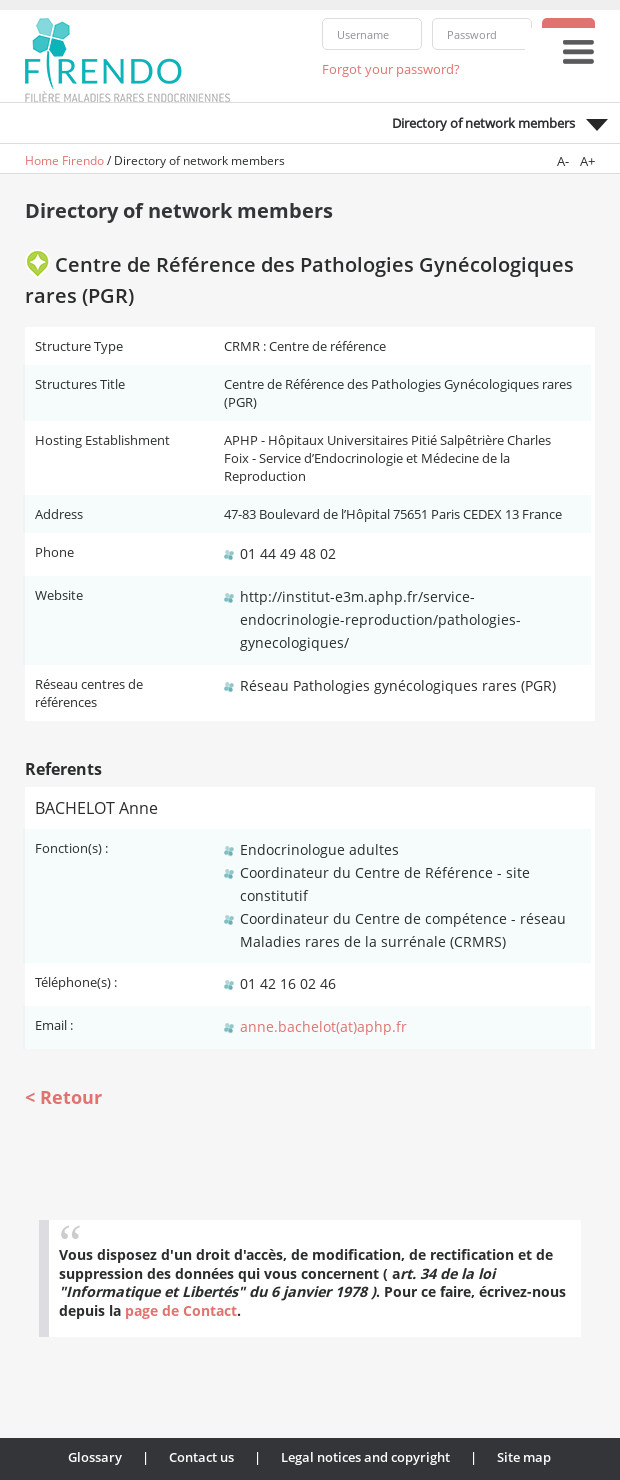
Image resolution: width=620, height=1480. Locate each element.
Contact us (201, 1457)
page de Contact (181, 1310)
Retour (71, 1097)
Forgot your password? (391, 69)
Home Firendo (64, 160)
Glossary (95, 1457)
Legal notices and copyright (365, 1457)
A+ (587, 161)
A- (563, 161)
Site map (524, 1457)
